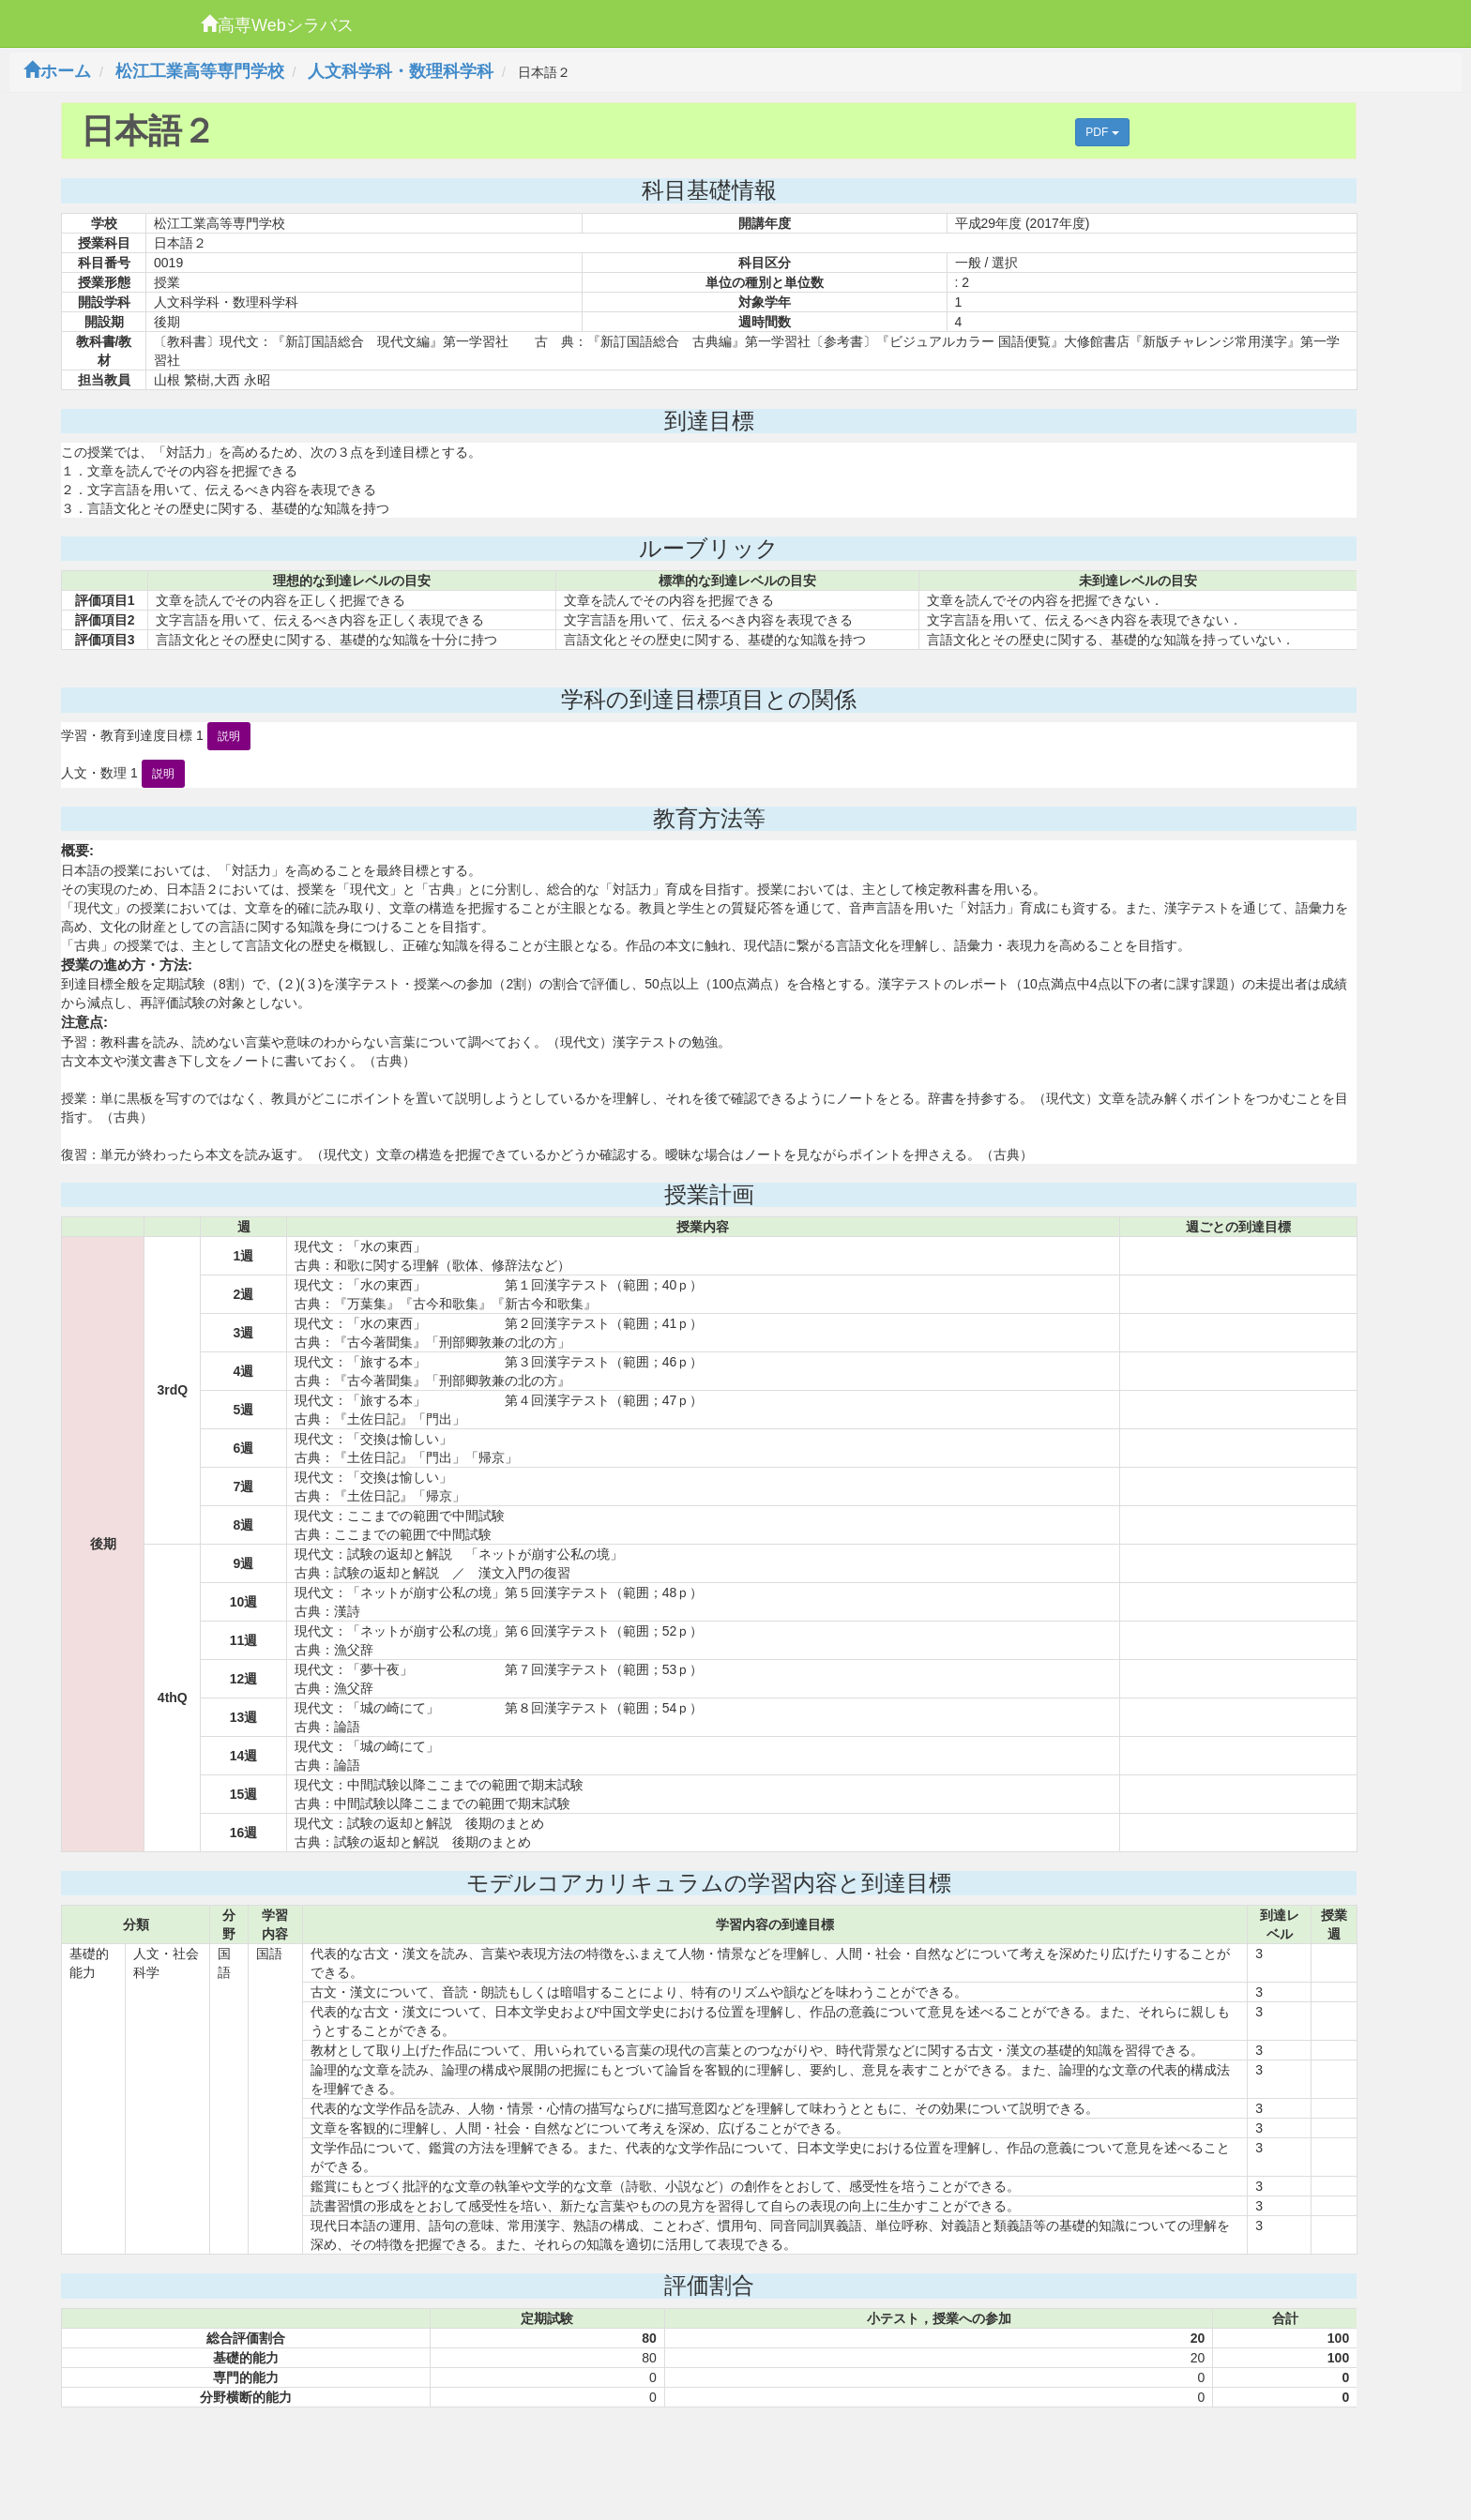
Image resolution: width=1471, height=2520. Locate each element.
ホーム (57, 71)
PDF (1101, 132)
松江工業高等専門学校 (199, 71)
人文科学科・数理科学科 (400, 71)
